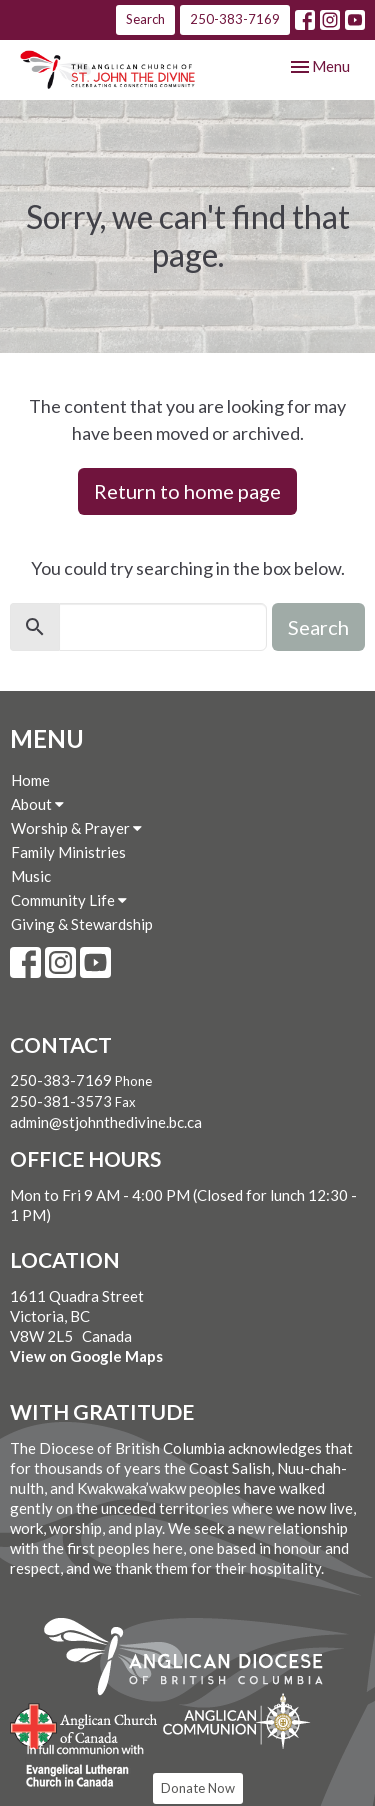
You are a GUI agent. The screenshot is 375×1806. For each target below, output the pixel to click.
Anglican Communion (236, 1720)
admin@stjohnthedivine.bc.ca (106, 1122)
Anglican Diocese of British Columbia (193, 1660)
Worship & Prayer (76, 828)
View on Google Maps (86, 1356)
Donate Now (198, 1788)
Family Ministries (68, 852)
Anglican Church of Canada (84, 1724)
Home (30, 780)
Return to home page (187, 491)
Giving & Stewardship (82, 924)
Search (145, 19)
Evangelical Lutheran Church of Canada (77, 1767)
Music (31, 876)
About (37, 804)
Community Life (69, 900)
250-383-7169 (235, 19)
